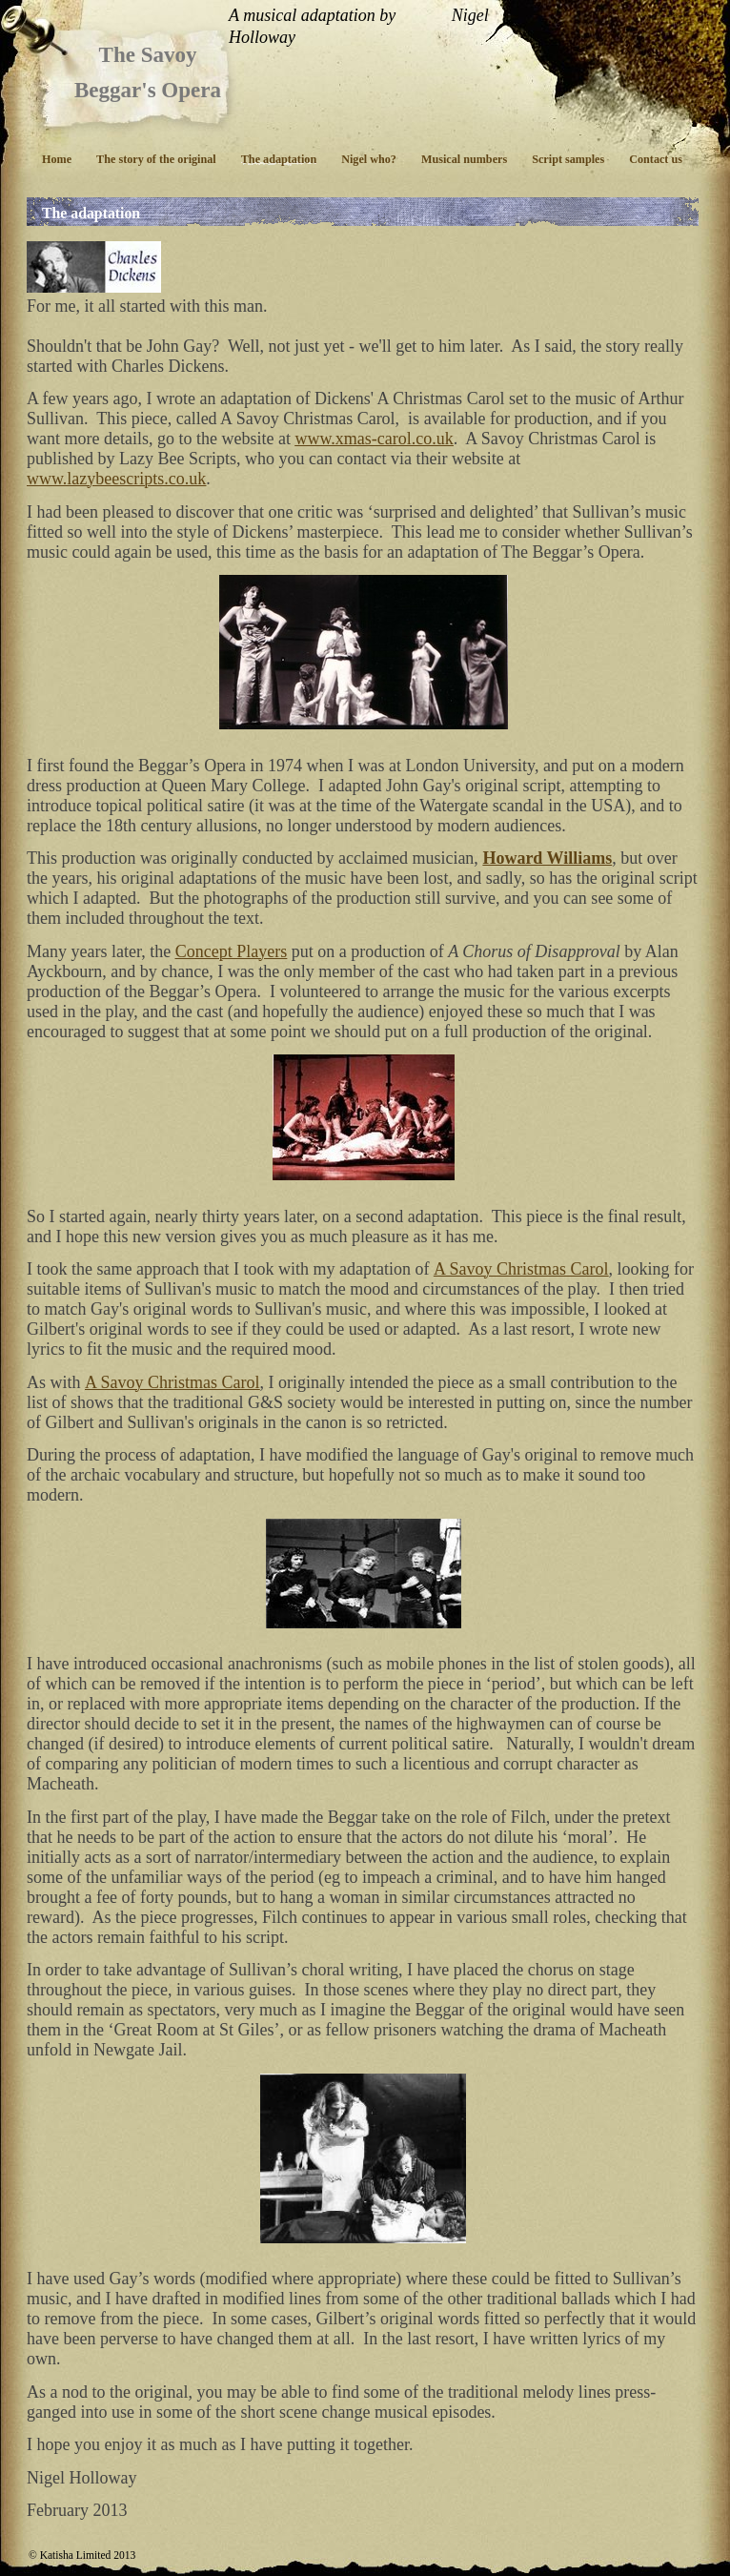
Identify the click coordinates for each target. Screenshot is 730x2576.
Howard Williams (547, 858)
